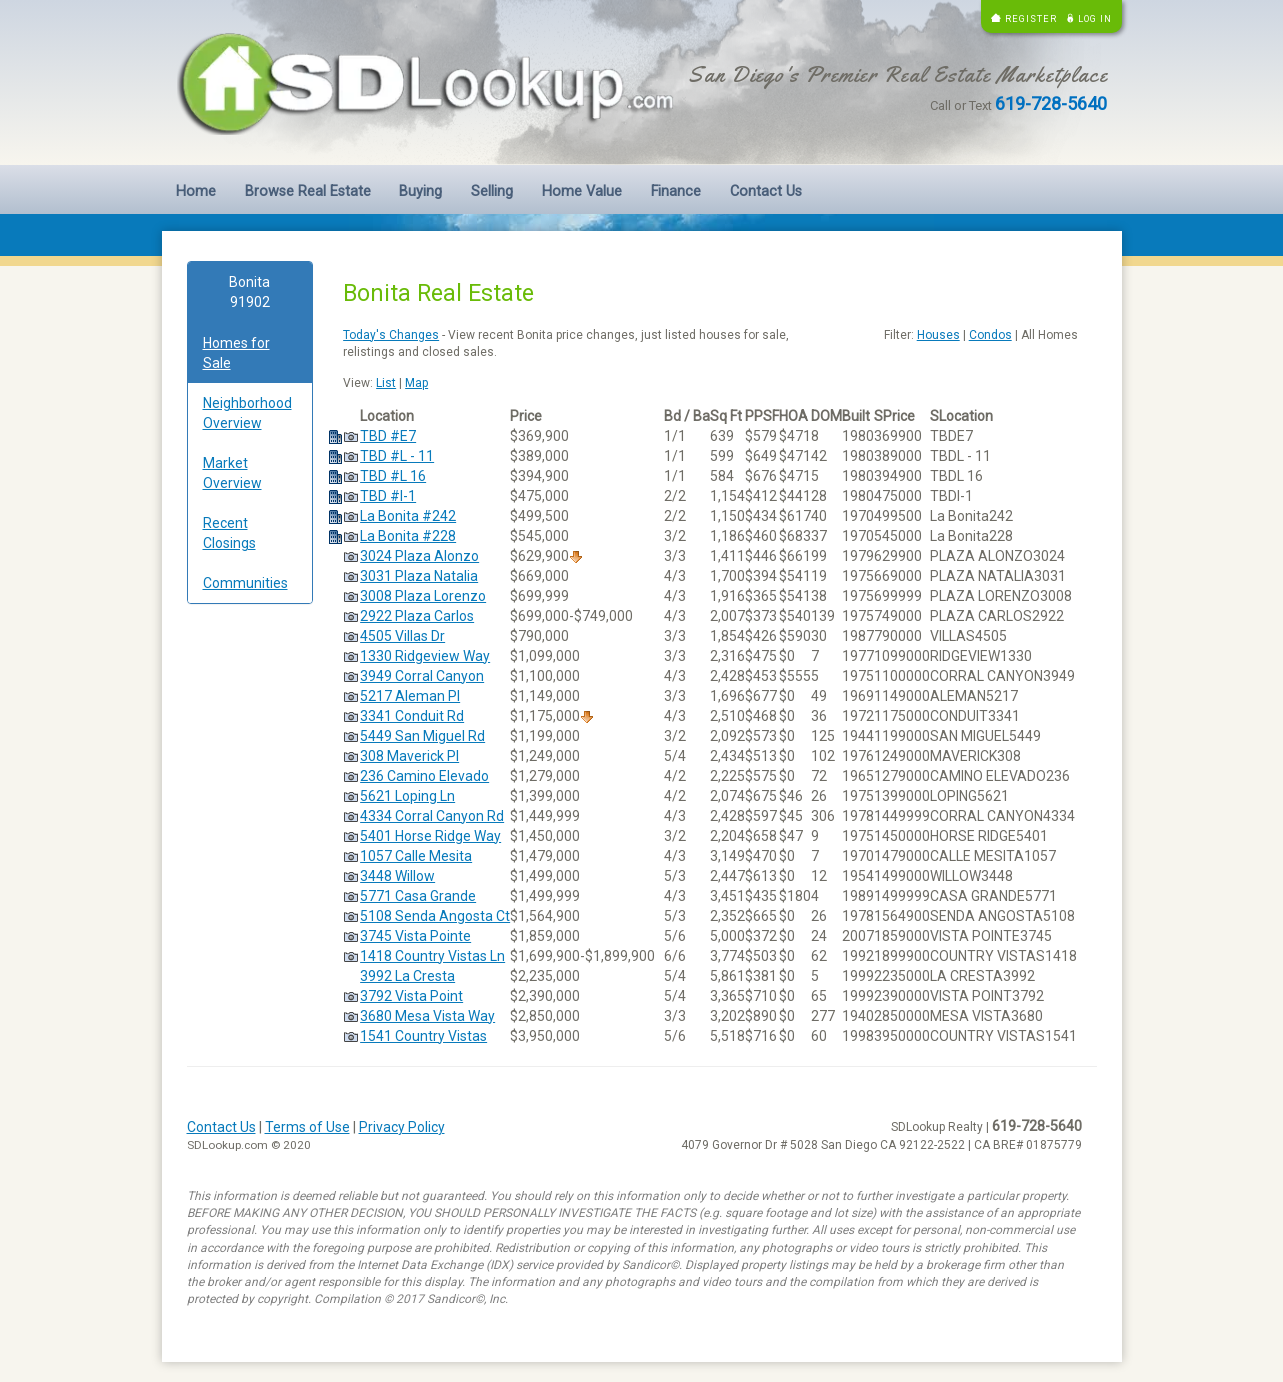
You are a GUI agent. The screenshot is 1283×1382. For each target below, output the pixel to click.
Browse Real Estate (308, 191)
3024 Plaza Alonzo (419, 556)
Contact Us (766, 191)
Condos (990, 335)
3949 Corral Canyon (422, 676)
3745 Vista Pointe (415, 936)
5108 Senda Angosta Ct (435, 916)
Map (416, 383)
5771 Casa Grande (418, 896)
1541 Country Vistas (423, 1036)
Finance (676, 191)
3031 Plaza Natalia (419, 576)
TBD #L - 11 (397, 456)
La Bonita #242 (408, 516)
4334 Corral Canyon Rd (432, 816)
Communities (245, 583)
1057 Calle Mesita (416, 856)
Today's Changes (391, 335)
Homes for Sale (236, 353)
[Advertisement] (250, 924)
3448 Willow (397, 876)
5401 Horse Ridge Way (430, 836)
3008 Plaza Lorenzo (423, 596)
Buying (420, 191)
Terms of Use (307, 1127)
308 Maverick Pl (409, 756)
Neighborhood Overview (247, 413)
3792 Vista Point (411, 996)
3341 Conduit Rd (412, 716)
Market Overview (232, 473)
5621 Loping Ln (407, 796)
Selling (492, 191)
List (386, 383)
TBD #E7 (388, 436)
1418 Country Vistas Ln (432, 956)
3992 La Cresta (407, 976)
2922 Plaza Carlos (417, 616)
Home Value (582, 191)
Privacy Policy (402, 1127)
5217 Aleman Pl (410, 696)
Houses (938, 335)
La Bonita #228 (408, 536)
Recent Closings (229, 533)
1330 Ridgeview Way (425, 656)
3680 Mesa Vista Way (427, 1016)
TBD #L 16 (393, 476)
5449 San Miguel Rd (422, 736)
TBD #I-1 (388, 496)
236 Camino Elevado (424, 776)
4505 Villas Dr (402, 636)
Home (196, 191)
